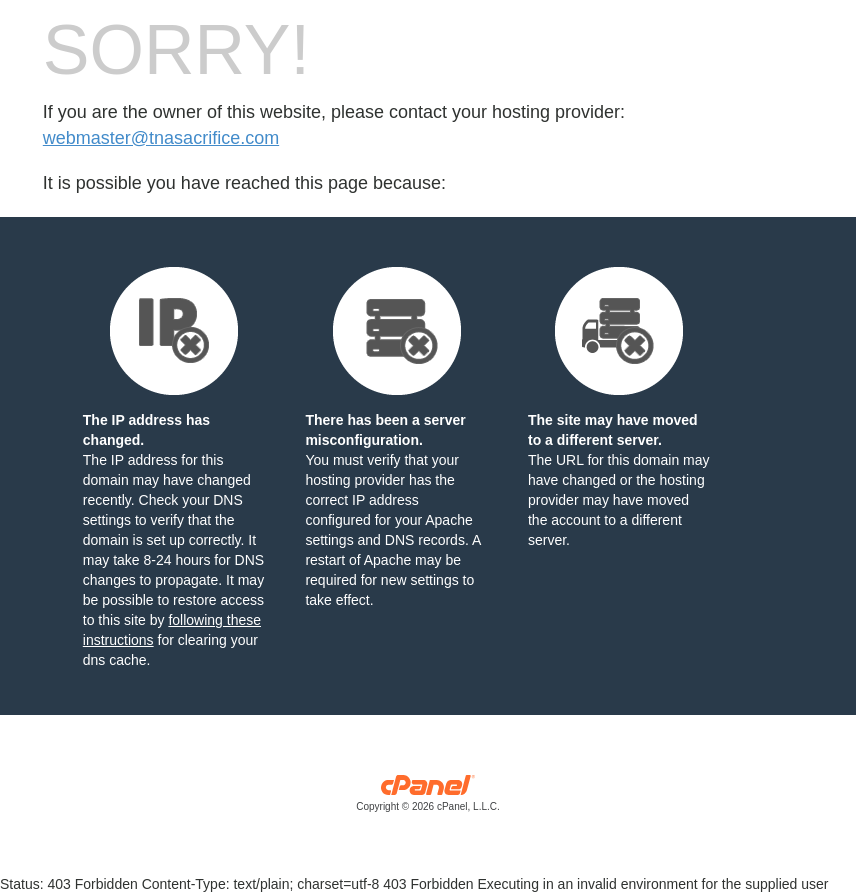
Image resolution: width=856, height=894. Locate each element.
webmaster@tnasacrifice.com (161, 138)
